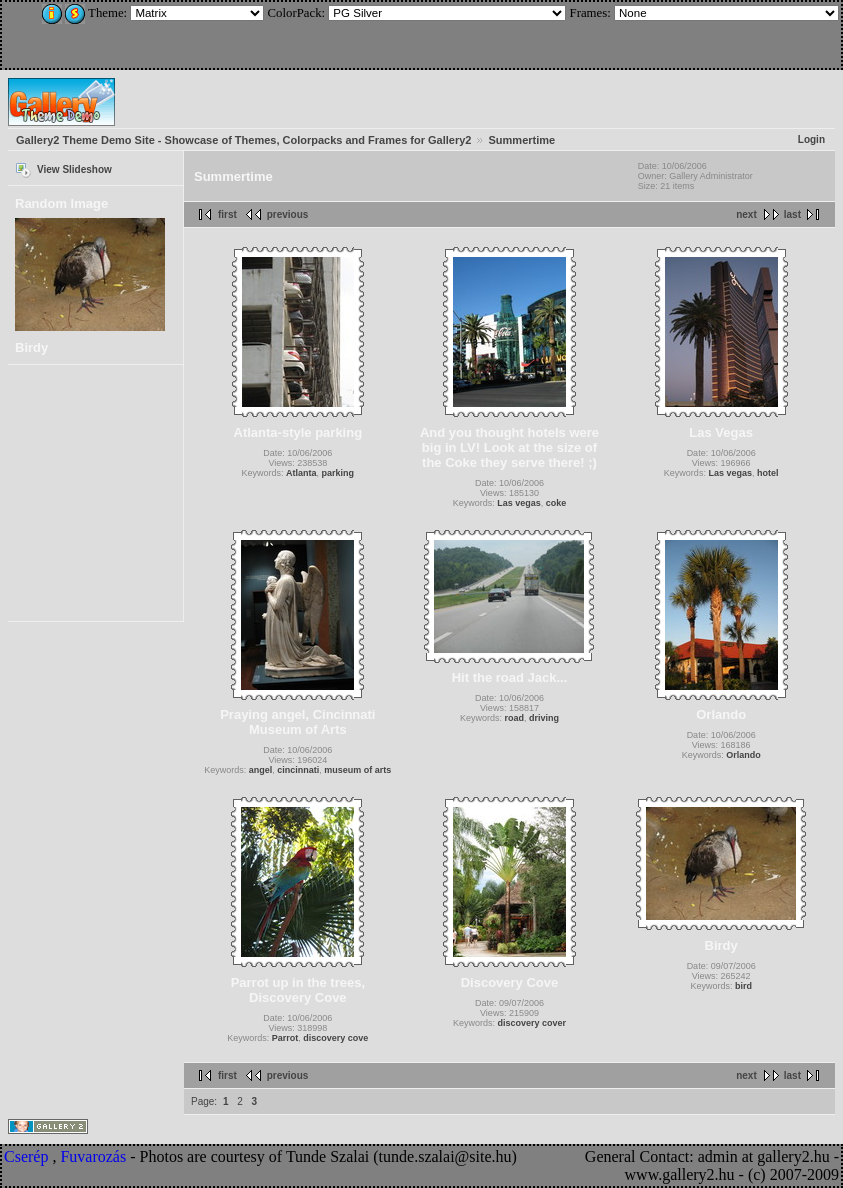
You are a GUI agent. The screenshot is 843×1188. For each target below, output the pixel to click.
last (792, 214)
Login (811, 139)
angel (261, 770)
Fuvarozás (93, 1156)
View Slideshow (74, 169)
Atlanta (301, 473)
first (227, 214)
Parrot (285, 1038)
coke (556, 503)
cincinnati (298, 770)
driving (544, 718)
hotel (768, 473)
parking (338, 473)
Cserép (26, 1156)
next (746, 214)
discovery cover (531, 1023)
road (514, 718)
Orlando (743, 755)
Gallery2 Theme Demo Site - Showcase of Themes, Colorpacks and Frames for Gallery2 (243, 140)
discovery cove (335, 1038)
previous (288, 214)
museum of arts (357, 770)
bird (743, 986)
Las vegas (519, 503)
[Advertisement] (137, 32)
